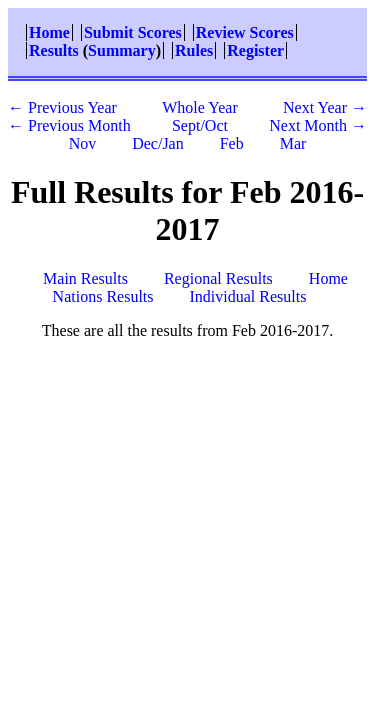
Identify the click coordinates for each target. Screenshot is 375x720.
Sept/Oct (200, 125)
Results (54, 50)
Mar (293, 143)
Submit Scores (133, 32)
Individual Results (248, 296)
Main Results (85, 278)
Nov (83, 143)
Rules (194, 50)
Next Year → (325, 107)
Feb (232, 143)
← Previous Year (62, 107)
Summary (122, 50)
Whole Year (200, 107)
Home (49, 32)
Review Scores (245, 32)
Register (255, 50)
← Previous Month (69, 125)
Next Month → (318, 125)
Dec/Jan (158, 143)
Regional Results (218, 278)
